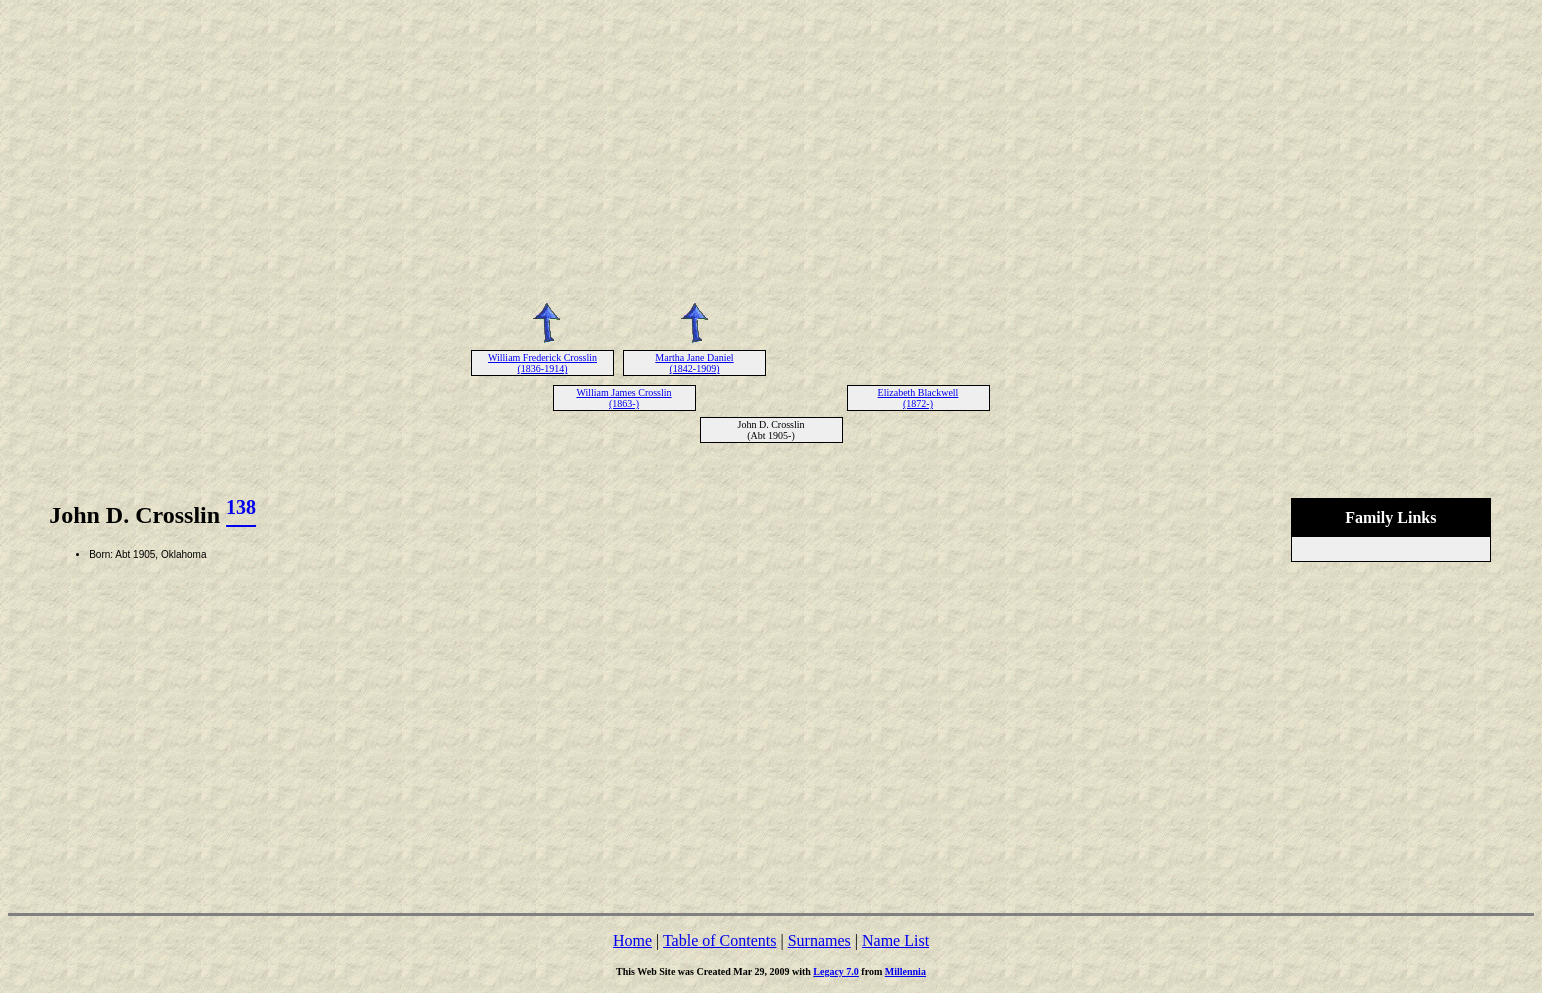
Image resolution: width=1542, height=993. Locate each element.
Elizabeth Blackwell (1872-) (918, 398)
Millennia (905, 971)
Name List (895, 940)
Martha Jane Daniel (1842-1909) (694, 363)
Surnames (819, 940)
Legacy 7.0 (836, 971)
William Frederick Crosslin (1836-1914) (542, 363)
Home (632, 940)
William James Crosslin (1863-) (623, 398)
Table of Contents (720, 940)
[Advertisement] (771, 148)
